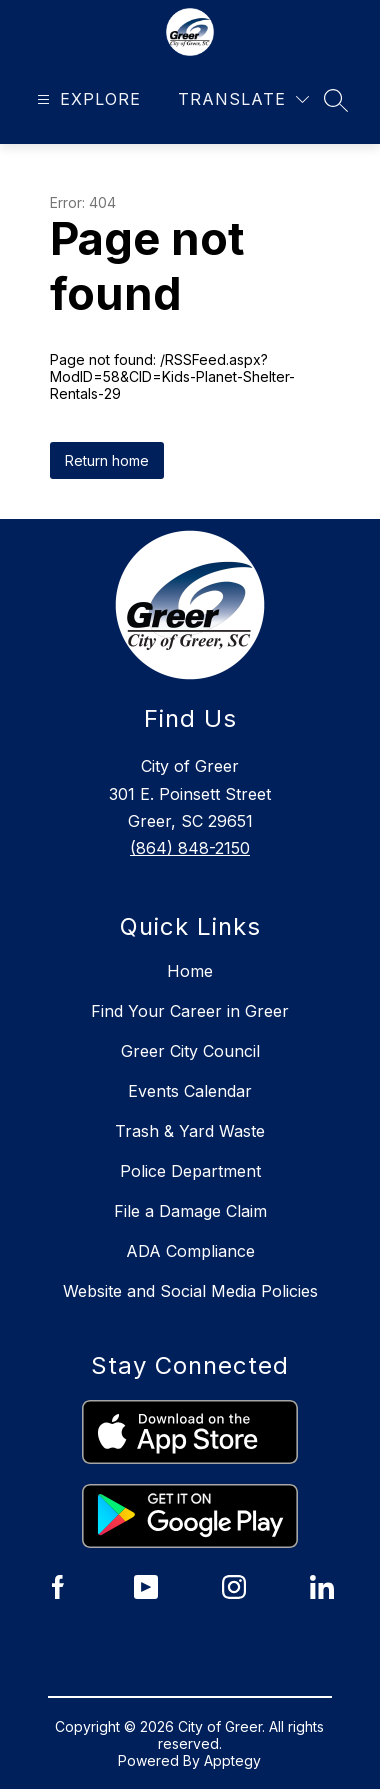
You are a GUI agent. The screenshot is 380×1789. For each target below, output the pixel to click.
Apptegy (232, 1760)
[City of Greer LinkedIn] (322, 1587)
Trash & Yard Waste (190, 1131)
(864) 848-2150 (190, 848)
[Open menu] (86, 99)
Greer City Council (190, 1051)
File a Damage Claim (190, 1211)
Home (190, 971)
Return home (107, 460)
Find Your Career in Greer (190, 1011)
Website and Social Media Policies (190, 1291)
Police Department (190, 1171)
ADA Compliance (190, 1251)
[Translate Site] (243, 99)
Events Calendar (190, 1091)
